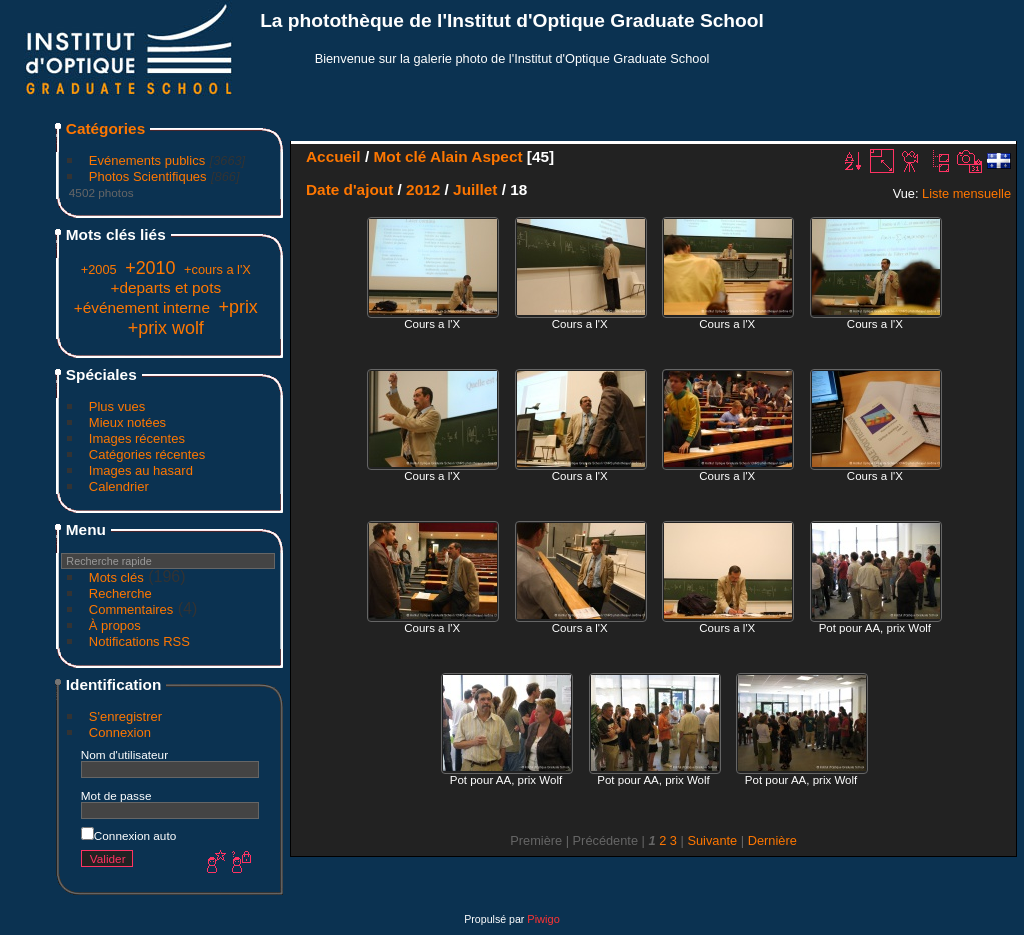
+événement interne (142, 307)
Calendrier (119, 486)
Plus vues (117, 406)
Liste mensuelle (966, 193)
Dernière (772, 840)
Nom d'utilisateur (124, 754)
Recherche (120, 593)
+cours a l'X (217, 269)
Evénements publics (147, 160)
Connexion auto (128, 835)
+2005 (99, 269)
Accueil (333, 156)
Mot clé (399, 156)
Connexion (120, 732)
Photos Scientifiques (148, 176)
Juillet (475, 189)
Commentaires (131, 609)
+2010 (150, 268)
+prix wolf (166, 328)
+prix (238, 307)
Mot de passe (116, 795)
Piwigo (543, 919)
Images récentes (137, 438)
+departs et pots (166, 287)
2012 (423, 189)
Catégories (105, 128)
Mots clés (116, 577)
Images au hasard (141, 470)
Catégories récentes (147, 454)
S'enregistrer (125, 716)
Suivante (712, 840)
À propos (115, 625)
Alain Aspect (476, 156)
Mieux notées (127, 422)
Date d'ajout (349, 189)
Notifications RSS (139, 641)
